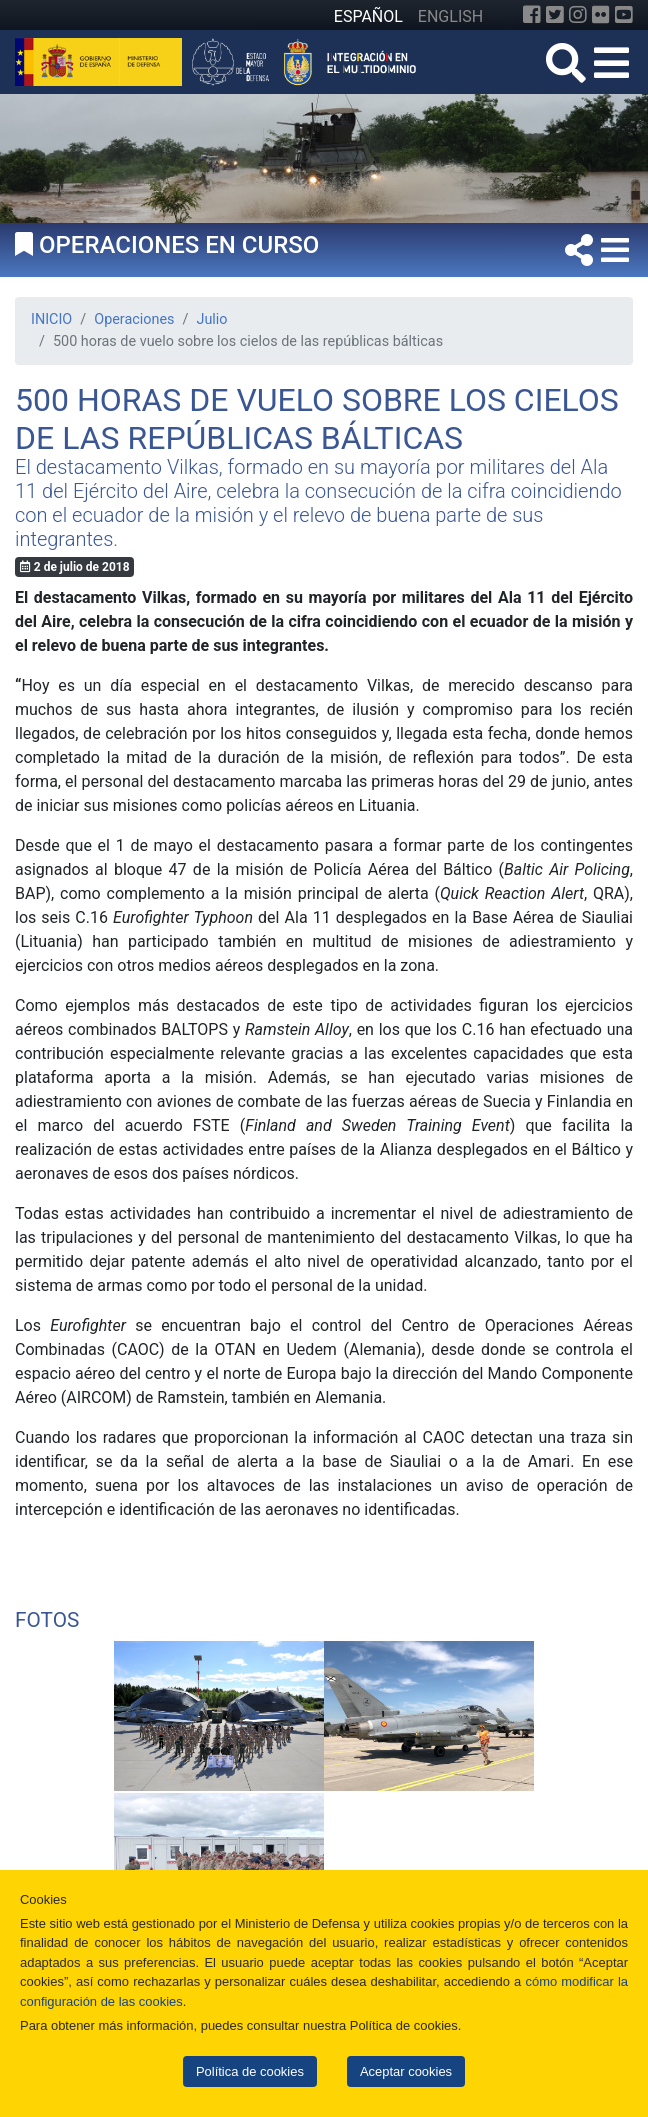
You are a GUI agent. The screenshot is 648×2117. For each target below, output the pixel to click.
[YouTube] (624, 15)
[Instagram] (578, 15)
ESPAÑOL (368, 16)
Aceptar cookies (406, 2071)
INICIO (51, 319)
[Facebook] (532, 15)
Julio (211, 319)
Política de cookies (250, 2071)
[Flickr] (601, 15)
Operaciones (134, 319)
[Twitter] (555, 15)
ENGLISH (450, 16)
